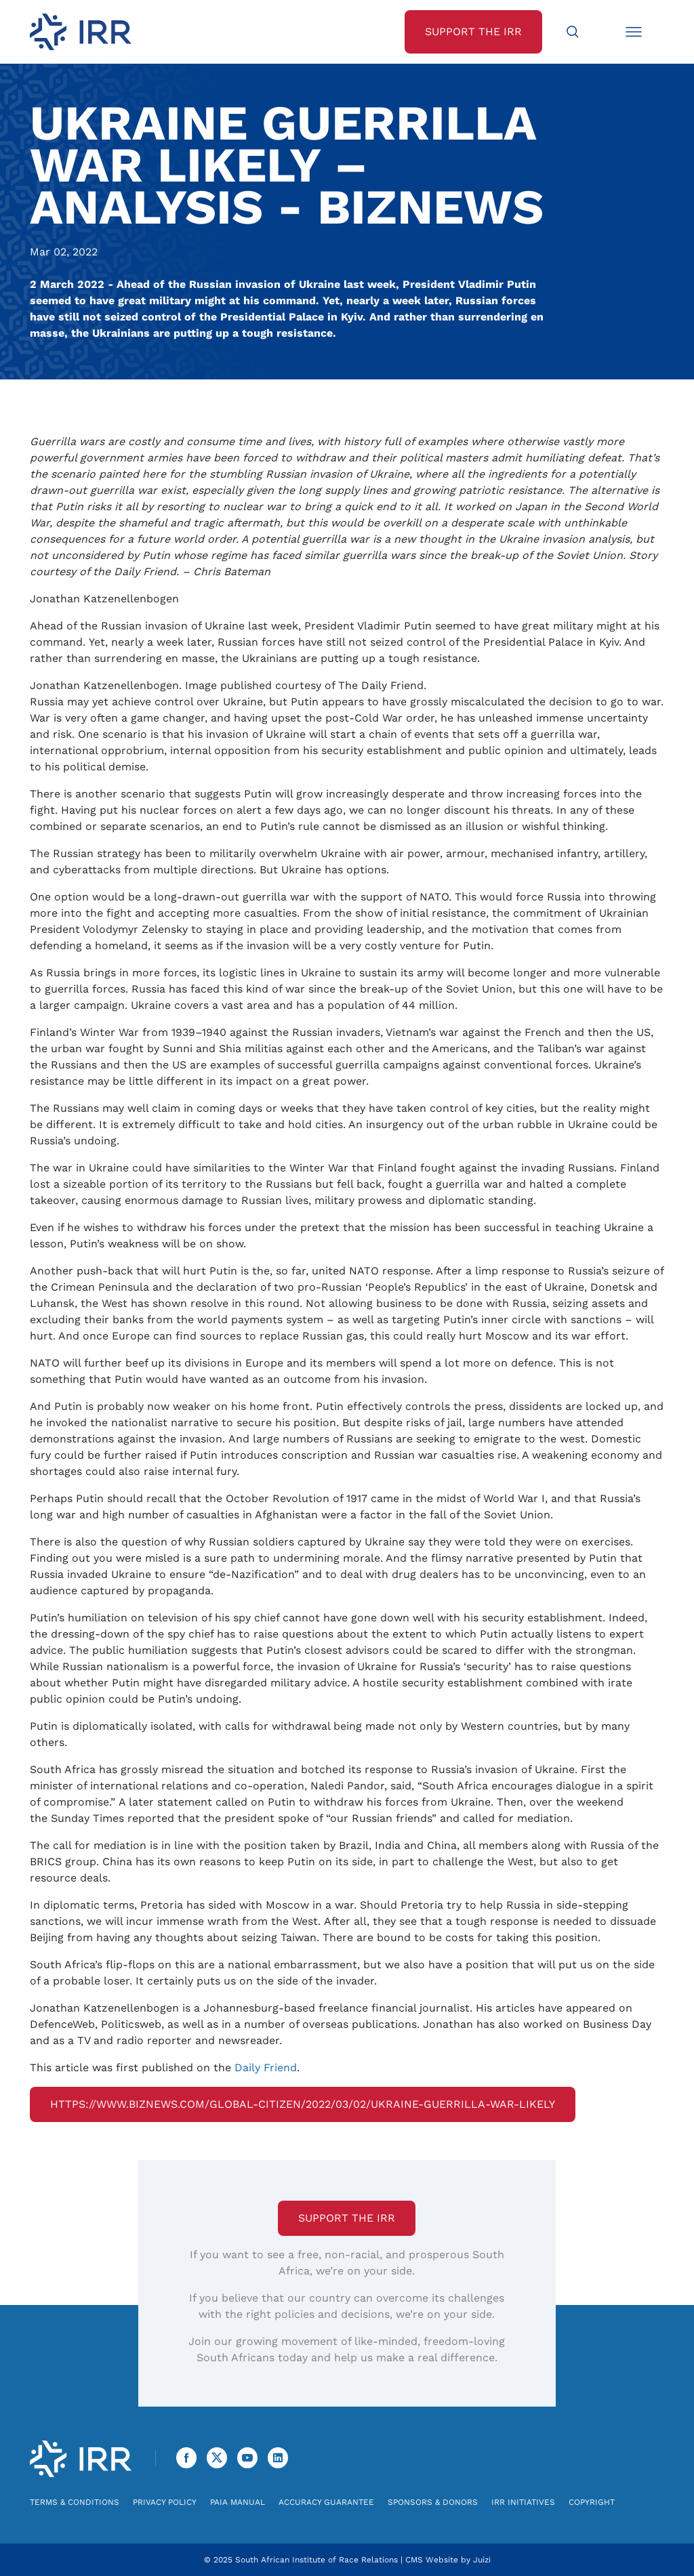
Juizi (482, 2559)
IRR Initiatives (523, 2502)
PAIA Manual (237, 2502)
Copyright (592, 2502)
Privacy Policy (165, 2502)
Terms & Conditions (74, 2502)
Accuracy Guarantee (326, 2502)
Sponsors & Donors (433, 2502)
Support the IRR (346, 2217)
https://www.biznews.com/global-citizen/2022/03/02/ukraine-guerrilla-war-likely (302, 2104)
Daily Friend (265, 2067)
